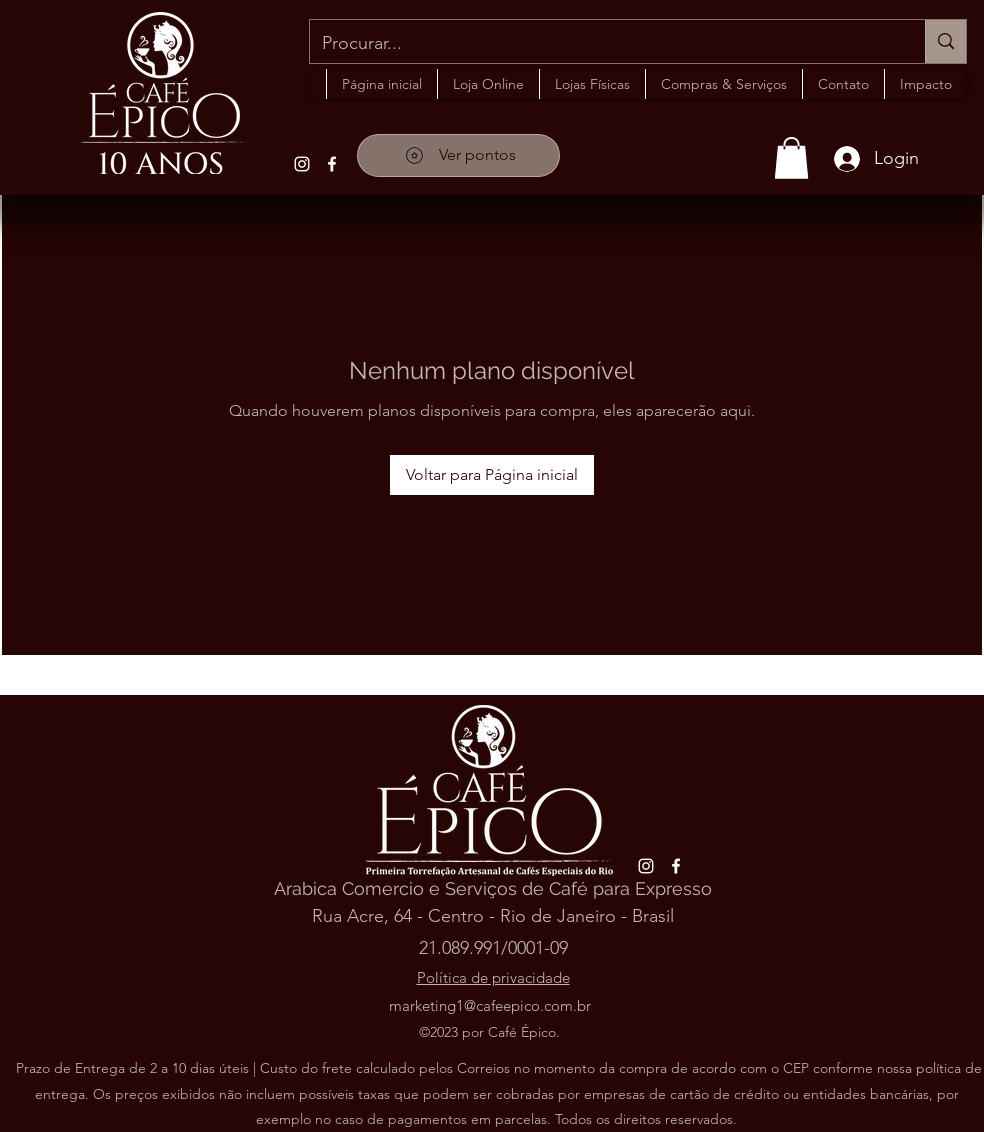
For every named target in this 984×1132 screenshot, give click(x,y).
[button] (592, 84)
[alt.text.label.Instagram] (302, 164)
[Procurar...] (602, 44)
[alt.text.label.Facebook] (332, 164)
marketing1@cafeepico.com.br (490, 1005)
